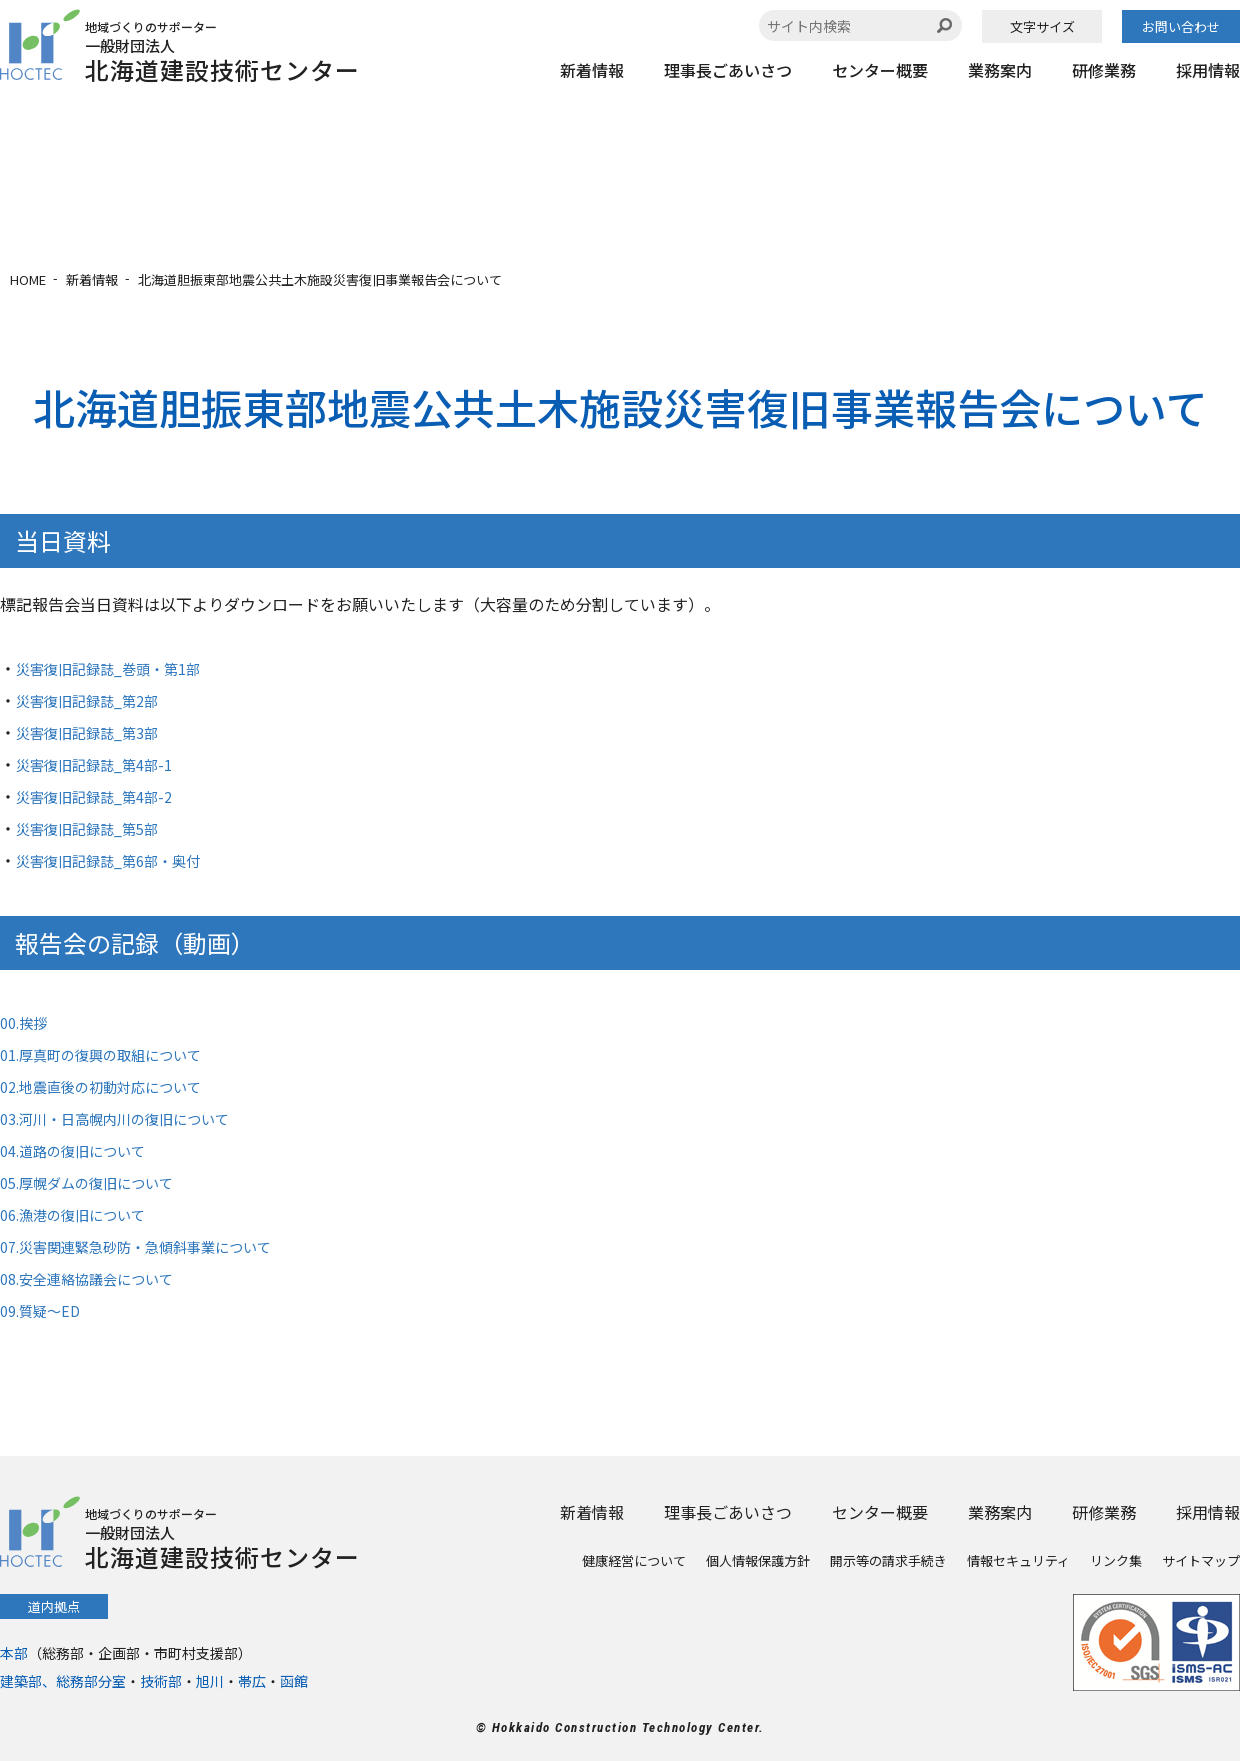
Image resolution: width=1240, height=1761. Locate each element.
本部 (14, 1653)
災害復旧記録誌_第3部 (97, 732)
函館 (294, 1681)
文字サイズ (1042, 26)
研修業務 (1104, 70)
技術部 (161, 1681)
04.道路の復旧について (83, 1150)
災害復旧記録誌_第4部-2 (104, 796)
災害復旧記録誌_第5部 (97, 828)
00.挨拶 (27, 1022)
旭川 (210, 1681)
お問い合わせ (1181, 26)
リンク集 (1116, 1560)
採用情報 (1208, 70)
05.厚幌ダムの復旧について (99, 1182)
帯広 (252, 1681)
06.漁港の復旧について (83, 1214)
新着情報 (592, 70)
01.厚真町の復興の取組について (115, 1054)
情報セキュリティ (1018, 1560)
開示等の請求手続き (888, 1560)
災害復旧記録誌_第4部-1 (104, 764)
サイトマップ (1201, 1560)
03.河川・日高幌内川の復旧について (131, 1118)
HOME (28, 279)
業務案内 (1000, 70)
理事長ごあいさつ (728, 70)
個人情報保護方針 (758, 1560)
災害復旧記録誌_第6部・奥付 (121, 860)
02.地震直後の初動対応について (115, 1086)
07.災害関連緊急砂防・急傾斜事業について (155, 1246)
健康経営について (634, 1560)
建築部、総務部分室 (63, 1681)
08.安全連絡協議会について (99, 1278)
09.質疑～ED (45, 1310)
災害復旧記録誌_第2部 (97, 700)
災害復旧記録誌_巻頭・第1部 (121, 668)
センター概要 (880, 70)
